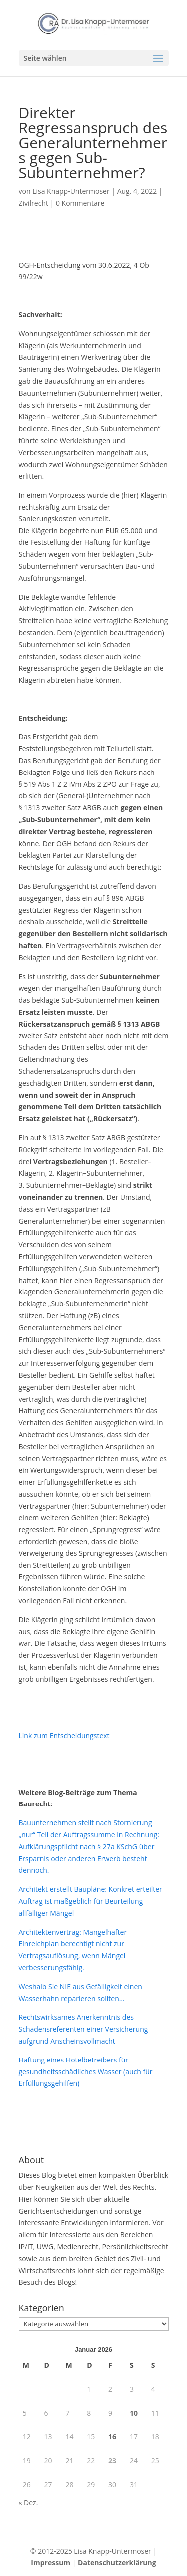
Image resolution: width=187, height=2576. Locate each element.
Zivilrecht (33, 203)
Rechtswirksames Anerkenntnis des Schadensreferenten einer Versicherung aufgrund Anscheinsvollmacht (83, 2029)
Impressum (50, 2562)
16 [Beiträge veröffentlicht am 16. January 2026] (112, 2436)
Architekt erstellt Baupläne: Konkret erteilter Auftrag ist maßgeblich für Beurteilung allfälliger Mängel (90, 1901)
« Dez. (28, 2502)
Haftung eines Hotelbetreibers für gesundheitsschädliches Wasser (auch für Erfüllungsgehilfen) (86, 2071)
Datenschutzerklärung (117, 2562)
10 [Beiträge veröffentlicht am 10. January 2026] (134, 2413)
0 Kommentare (80, 203)
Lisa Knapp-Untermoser (71, 191)
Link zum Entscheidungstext (64, 1735)
